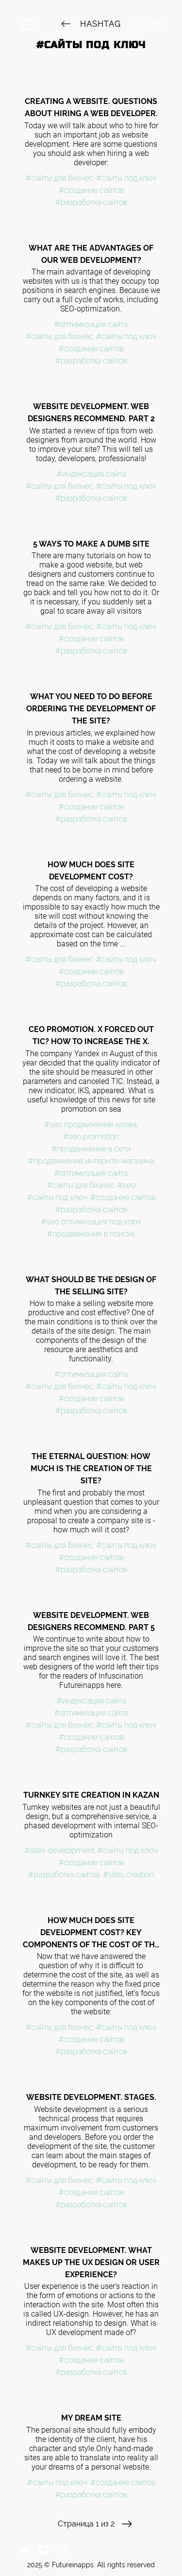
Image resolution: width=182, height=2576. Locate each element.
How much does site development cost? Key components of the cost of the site (91, 1933)
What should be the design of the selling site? (91, 1285)
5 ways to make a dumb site (91, 544)
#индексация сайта (91, 474)
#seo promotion (91, 1136)
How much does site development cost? (91, 870)
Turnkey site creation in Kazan (91, 1795)
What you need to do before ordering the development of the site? (91, 708)
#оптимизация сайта (91, 324)
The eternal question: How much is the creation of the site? (91, 1468)
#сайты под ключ (126, 178)
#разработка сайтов (91, 202)
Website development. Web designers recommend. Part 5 (91, 1621)
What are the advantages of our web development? (91, 254)
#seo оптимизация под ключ (91, 1221)
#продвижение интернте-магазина (91, 1161)
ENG (155, 23)
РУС (135, 23)
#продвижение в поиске (91, 1233)
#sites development (59, 1850)
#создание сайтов (91, 190)
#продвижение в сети (91, 1148)
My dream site (91, 2417)
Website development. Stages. (91, 2097)
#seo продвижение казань (91, 1124)
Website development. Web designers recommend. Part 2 (91, 412)
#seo (126, 1185)
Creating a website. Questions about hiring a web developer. (91, 107)
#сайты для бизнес (59, 178)
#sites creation (128, 1874)
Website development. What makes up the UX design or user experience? (91, 2262)
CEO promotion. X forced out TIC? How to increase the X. (91, 1035)
